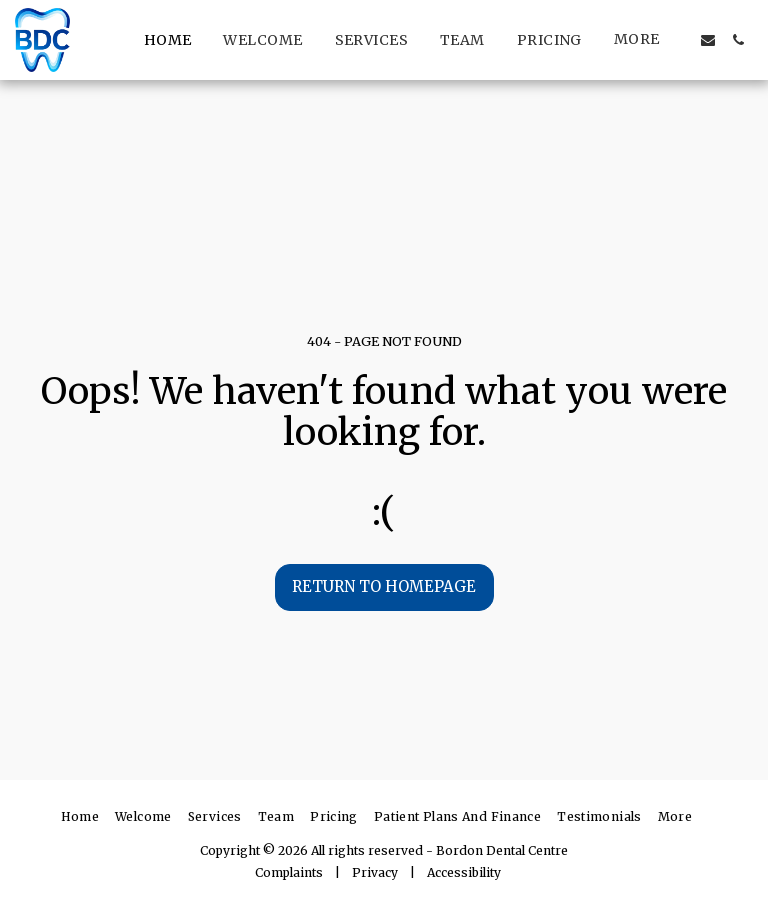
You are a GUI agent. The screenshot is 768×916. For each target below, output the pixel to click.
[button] (708, 40)
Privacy (375, 872)
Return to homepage (384, 586)
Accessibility (464, 872)
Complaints (289, 872)
